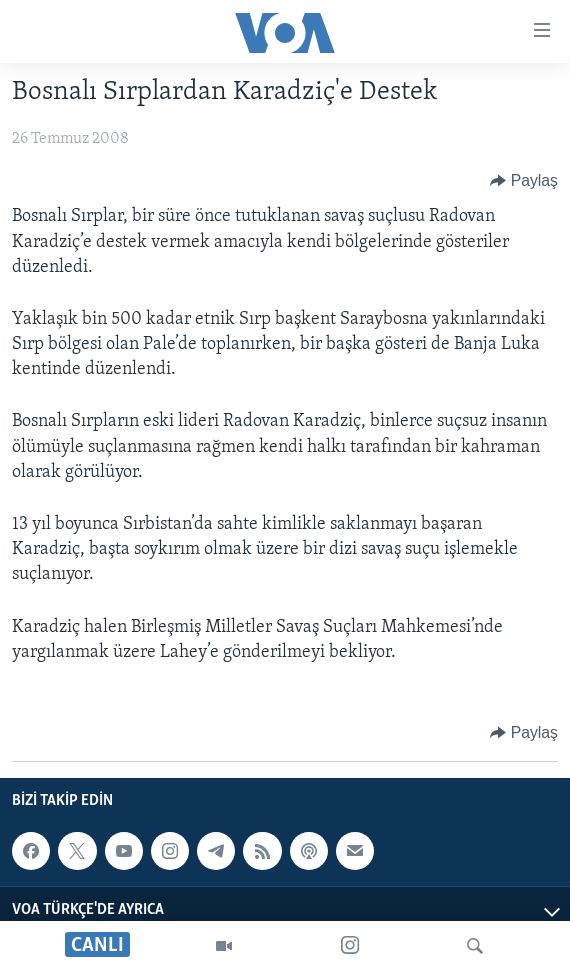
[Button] (524, 181)
